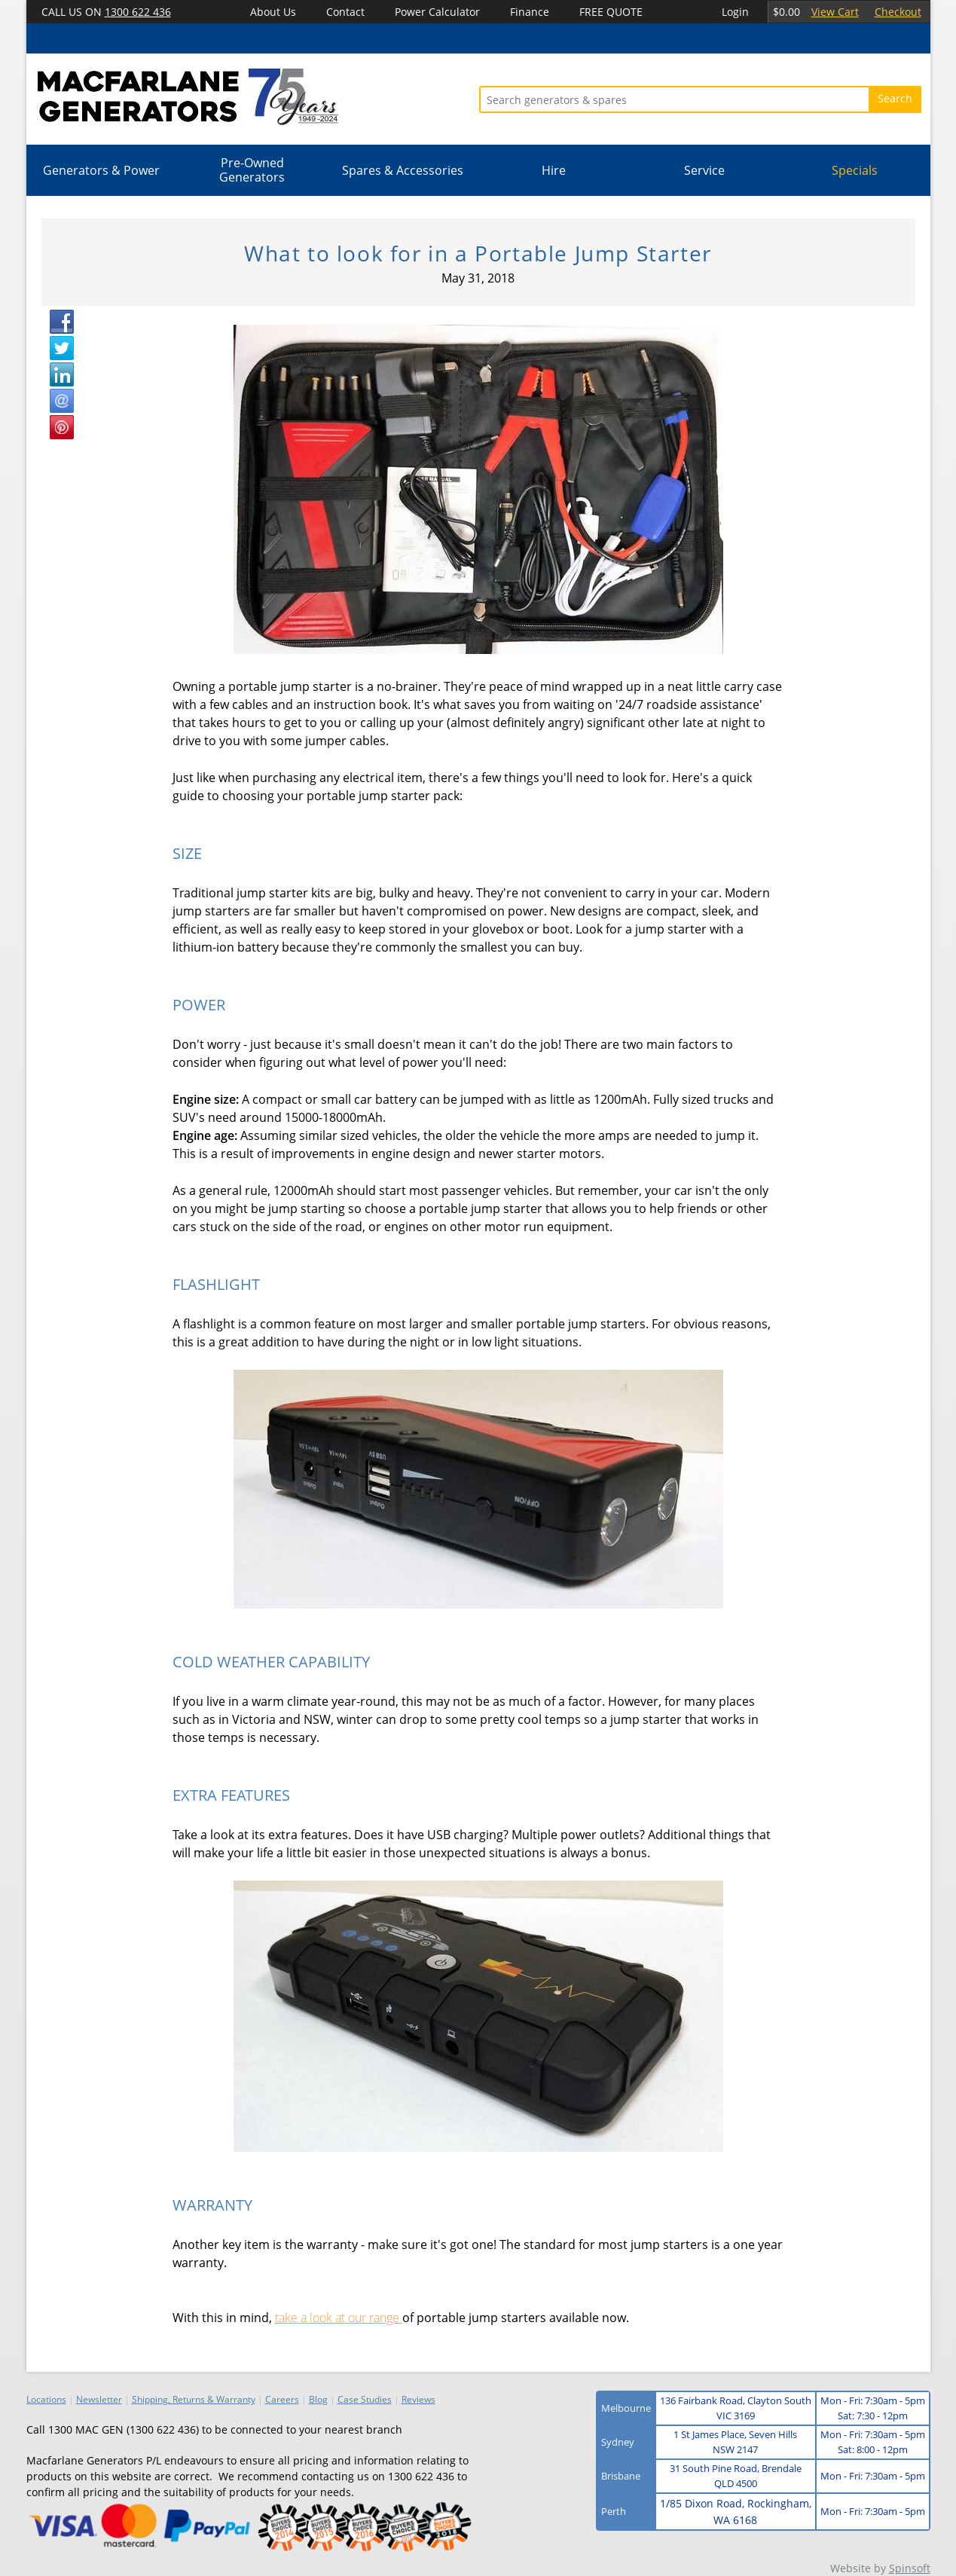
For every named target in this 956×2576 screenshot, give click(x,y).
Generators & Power (101, 170)
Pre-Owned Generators (252, 169)
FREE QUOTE (611, 12)
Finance (529, 12)
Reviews (418, 2399)
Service (704, 170)
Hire (554, 170)
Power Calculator (437, 12)
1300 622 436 (138, 12)
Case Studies (365, 2399)
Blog (318, 2399)
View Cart (835, 12)
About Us (273, 12)
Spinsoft (909, 2568)
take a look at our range (338, 2317)
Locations (46, 2399)
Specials (855, 170)
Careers (282, 2399)
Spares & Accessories (402, 170)
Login (735, 12)
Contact (345, 12)
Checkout (898, 12)
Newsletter (99, 2399)
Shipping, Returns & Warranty (193, 2399)
